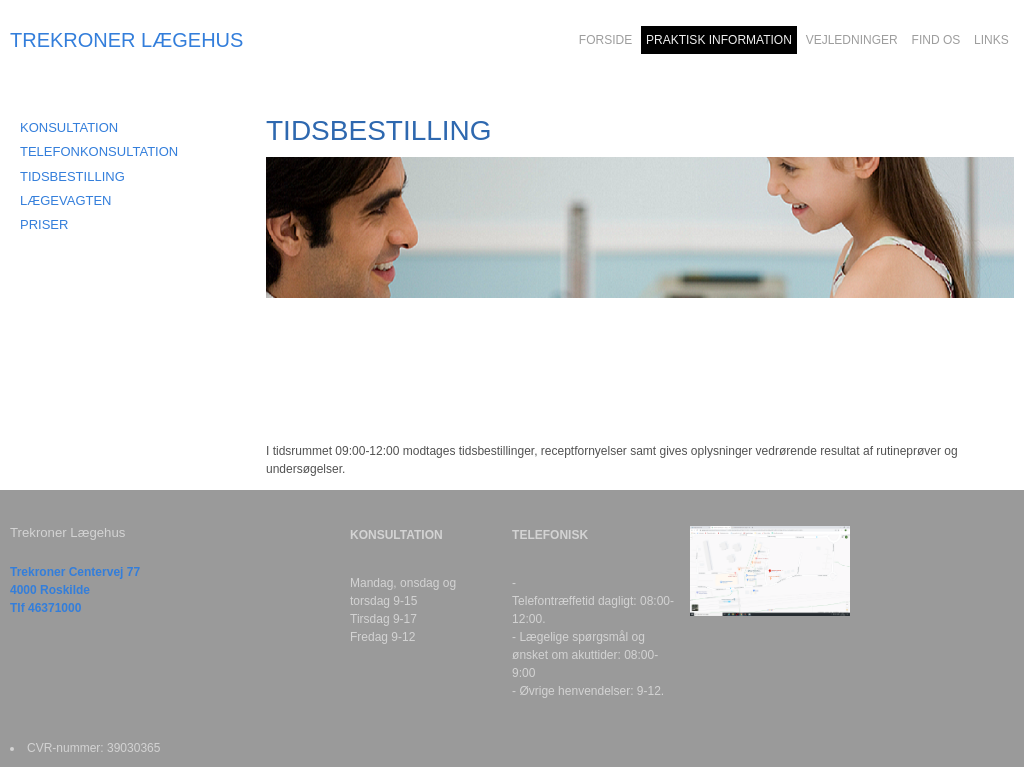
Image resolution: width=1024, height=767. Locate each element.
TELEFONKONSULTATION (99, 151)
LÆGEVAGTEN (66, 200)
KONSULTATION (69, 127)
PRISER (44, 224)
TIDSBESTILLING (72, 176)
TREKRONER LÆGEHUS (126, 40)
